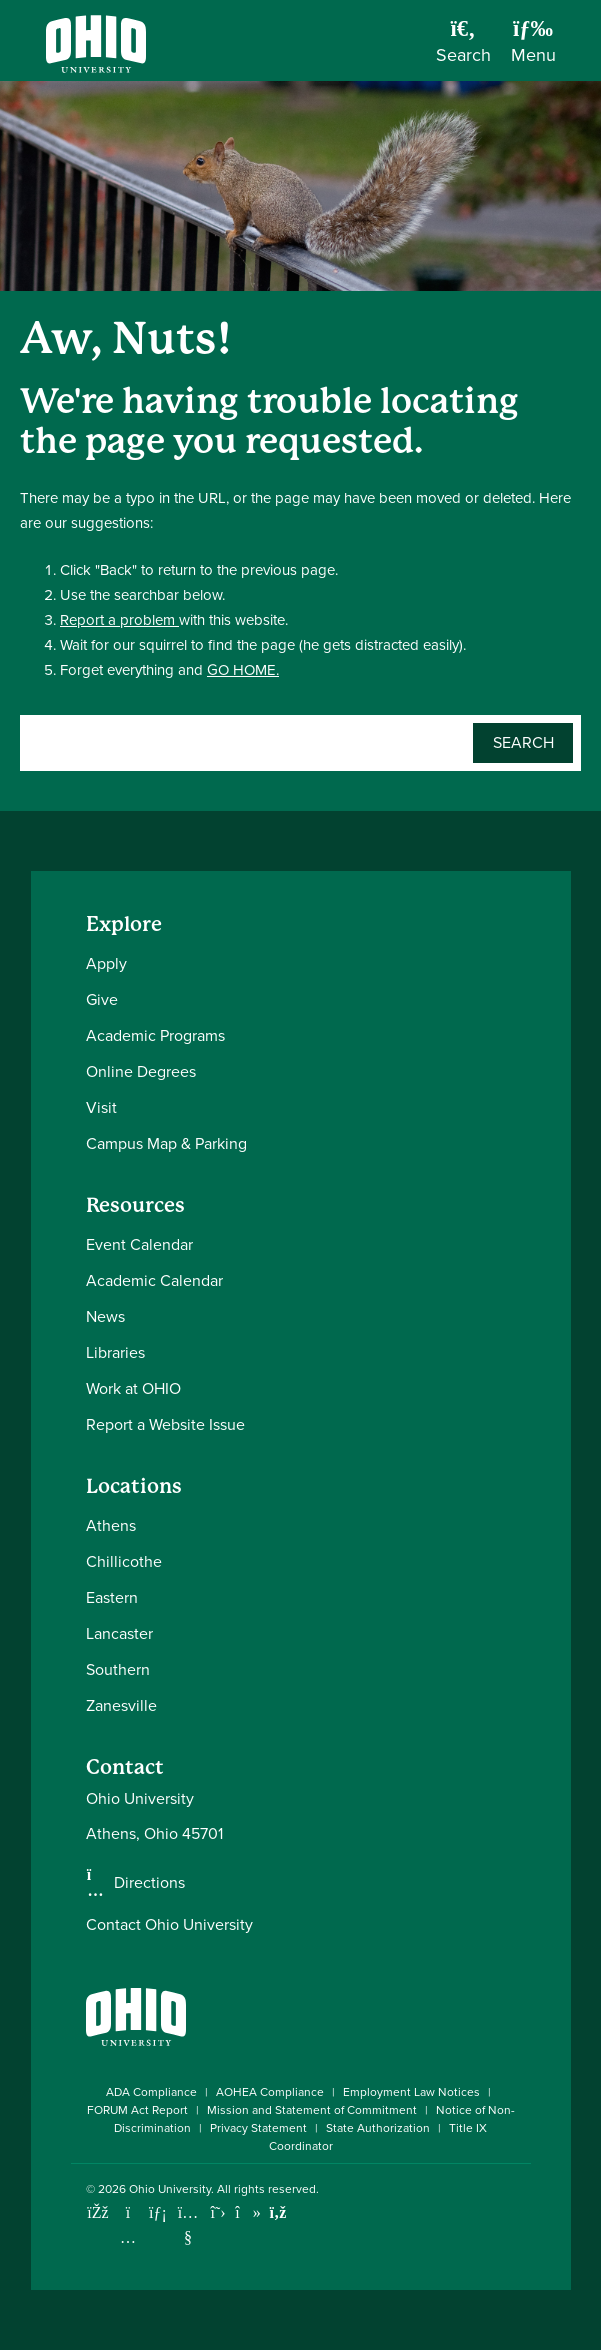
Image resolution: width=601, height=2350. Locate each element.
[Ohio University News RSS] (278, 2212)
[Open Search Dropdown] (463, 48)
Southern (118, 1669)
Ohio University (170, 2189)
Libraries (115, 1352)
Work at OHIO (133, 1388)
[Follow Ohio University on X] (218, 2212)
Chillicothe (124, 1561)
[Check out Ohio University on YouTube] (188, 2225)
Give (102, 999)
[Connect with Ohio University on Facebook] (98, 2212)
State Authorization (378, 2128)
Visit (101, 1107)
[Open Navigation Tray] (533, 48)
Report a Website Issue (165, 1424)
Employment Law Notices (411, 2092)
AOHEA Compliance (270, 2092)
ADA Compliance (151, 2092)
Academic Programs (155, 1035)
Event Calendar (139, 1244)
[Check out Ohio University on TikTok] (248, 2212)
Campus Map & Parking (166, 1143)
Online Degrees (141, 1071)
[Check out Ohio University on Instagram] (128, 2237)
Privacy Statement (258, 2128)
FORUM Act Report (137, 2110)
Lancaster (119, 1633)
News (105, 1316)
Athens (111, 1525)
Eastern (112, 1597)
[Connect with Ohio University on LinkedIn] (158, 2212)
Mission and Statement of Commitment (312, 2110)
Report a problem (119, 620)
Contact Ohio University (169, 1924)
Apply (106, 963)
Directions (149, 1883)
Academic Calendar (154, 1280)
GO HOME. (243, 670)
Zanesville (121, 1705)
